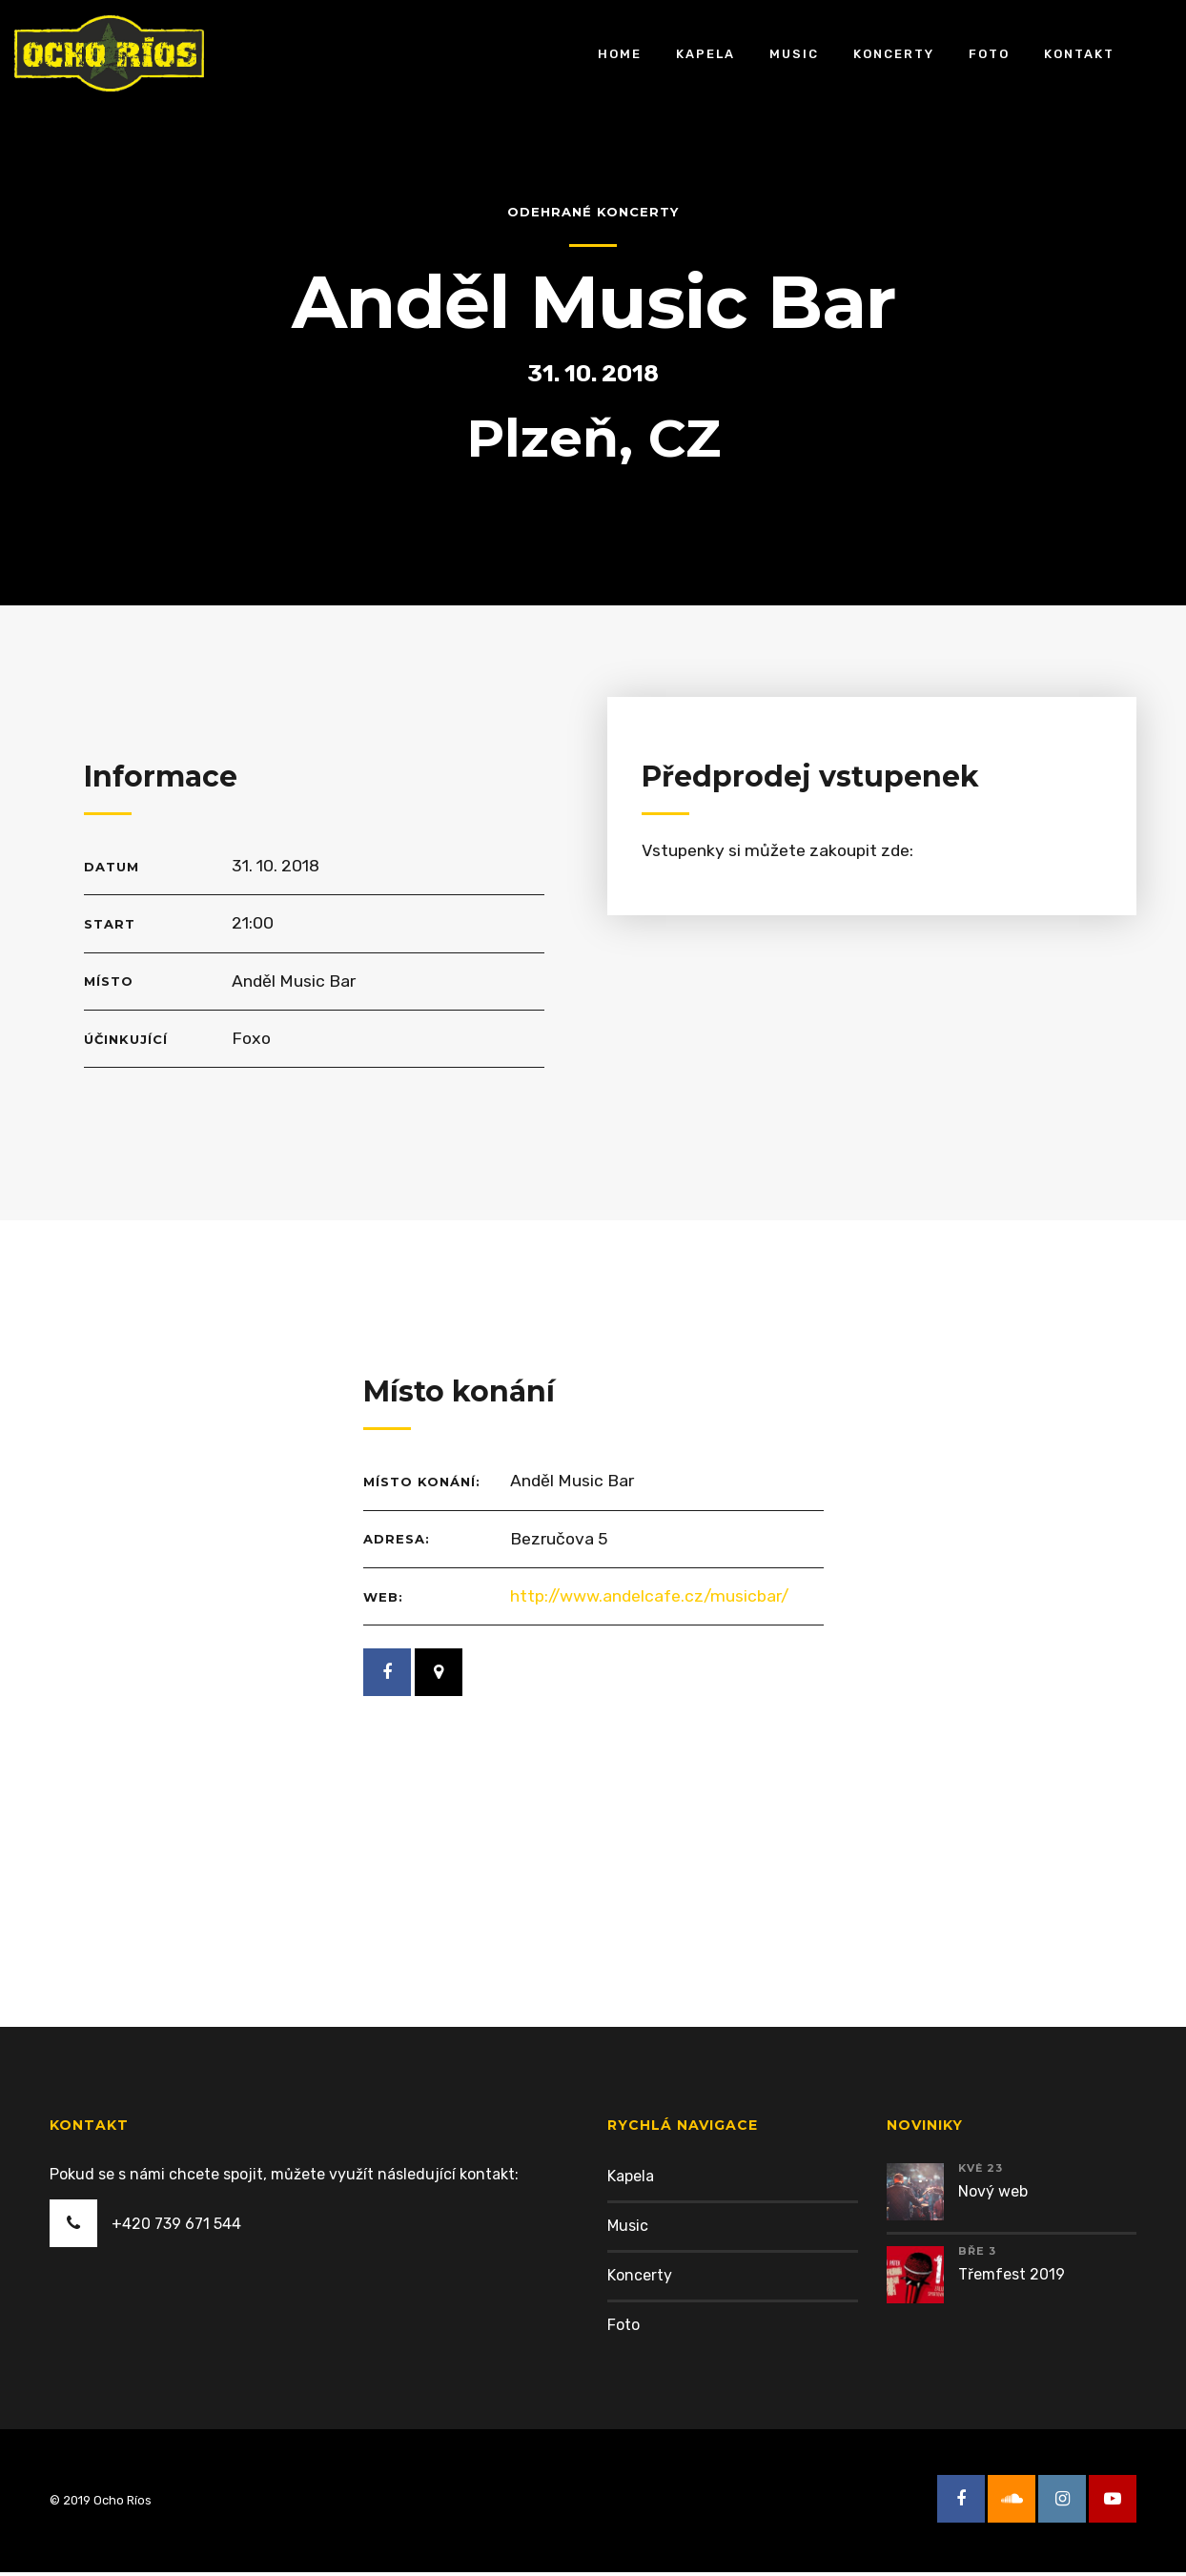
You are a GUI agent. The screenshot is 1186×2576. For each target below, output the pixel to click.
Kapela (705, 53)
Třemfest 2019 (1011, 2278)
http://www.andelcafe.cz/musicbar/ (653, 1598)
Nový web (993, 2195)
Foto (989, 53)
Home (620, 53)
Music (794, 53)
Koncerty (893, 53)
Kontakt (1079, 53)
